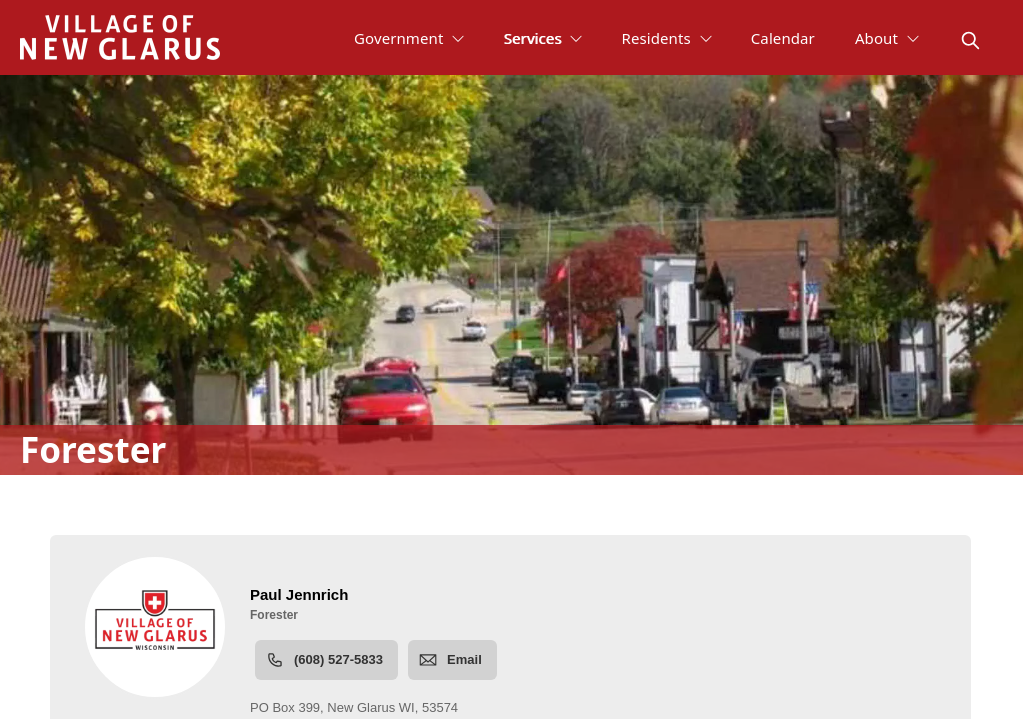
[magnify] (970, 40)
